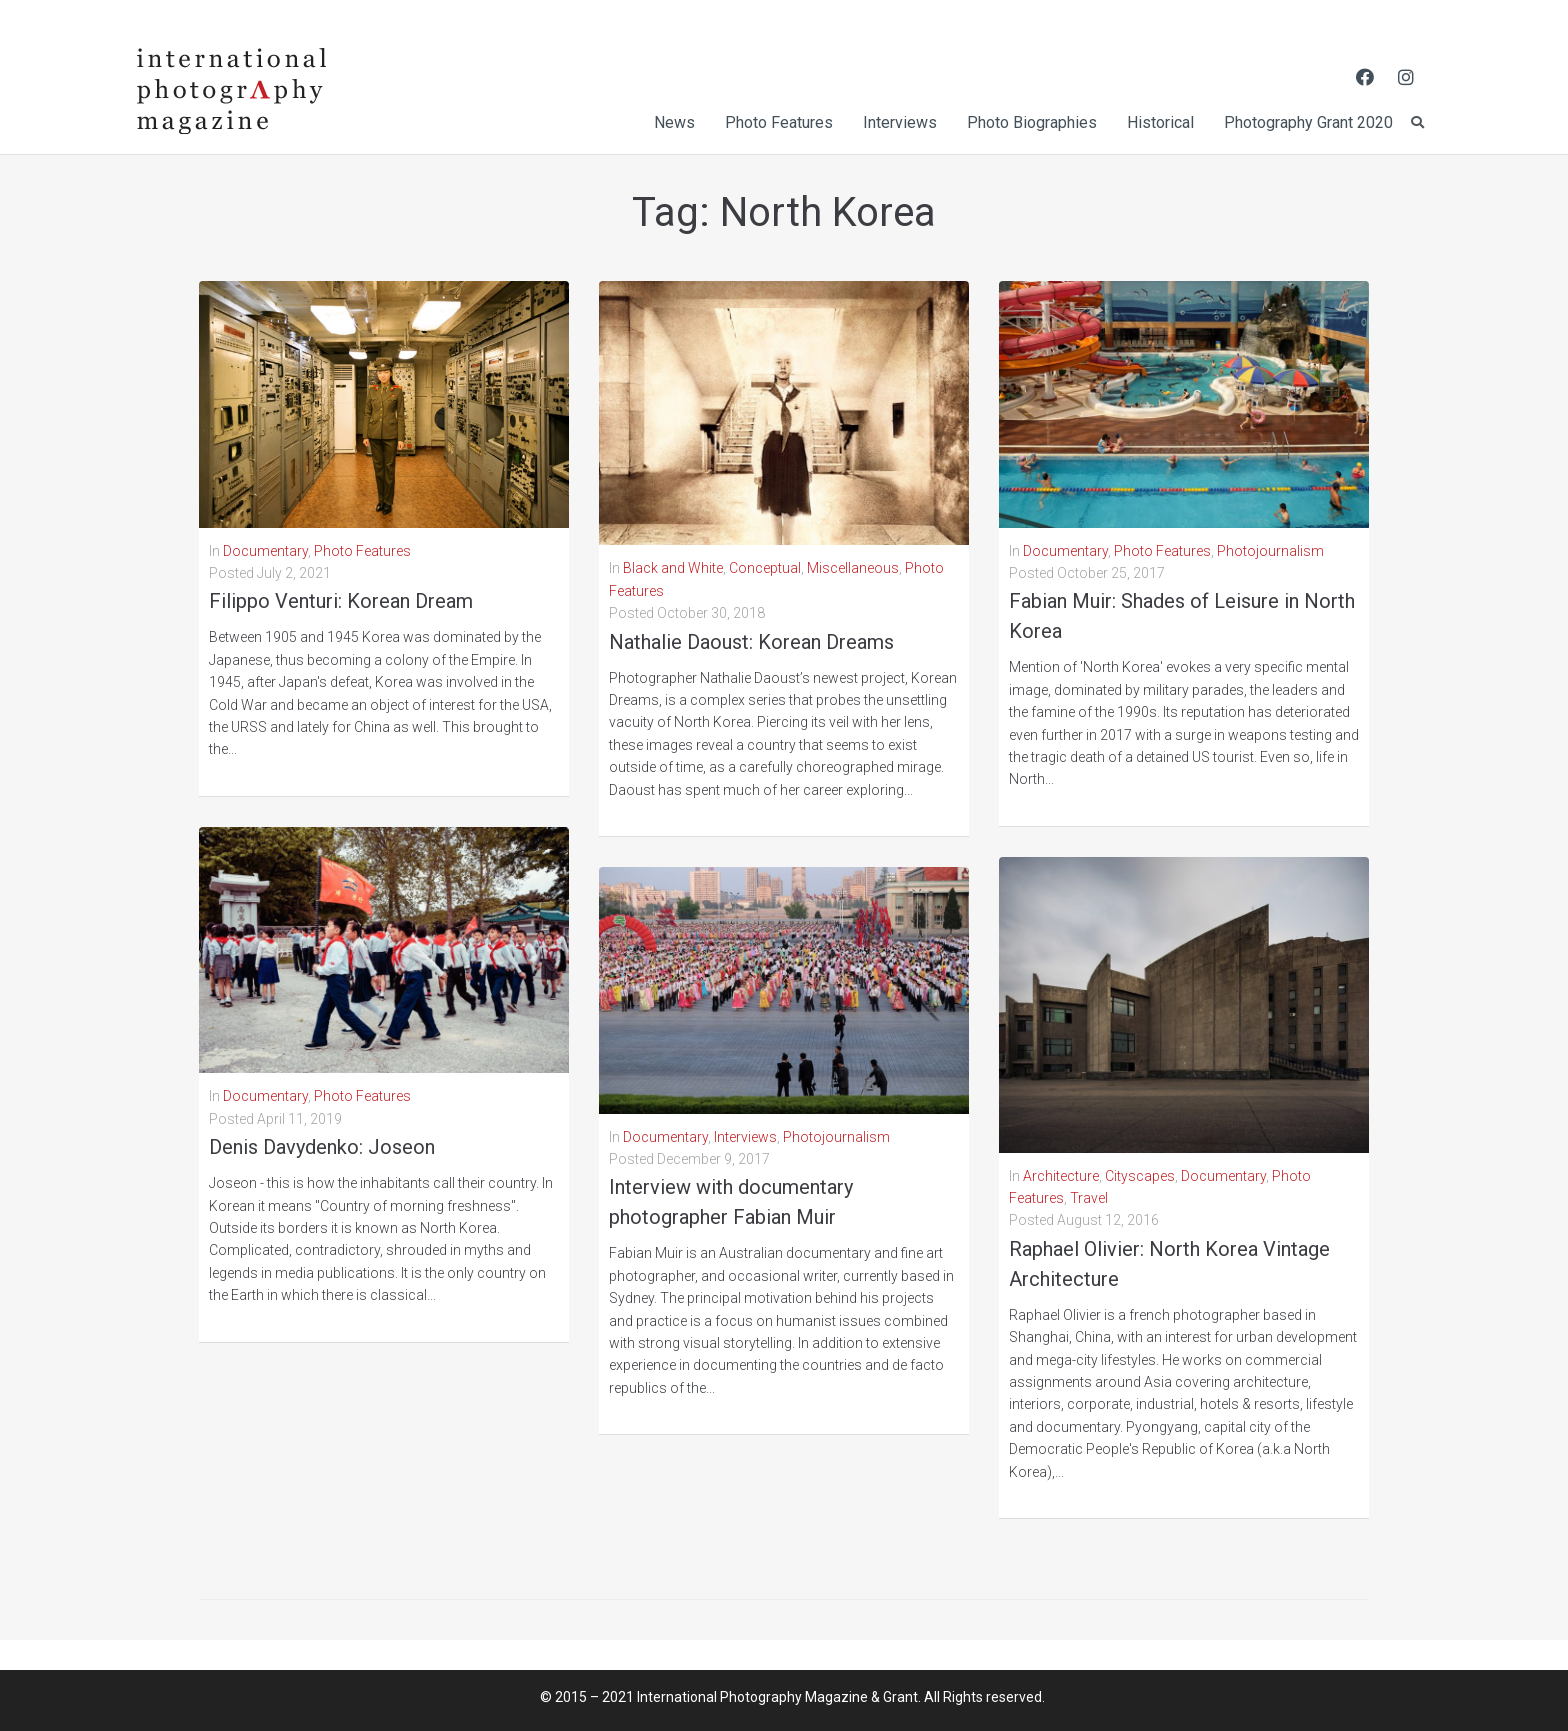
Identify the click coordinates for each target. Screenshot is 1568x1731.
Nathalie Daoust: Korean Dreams (751, 642)
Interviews (745, 1137)
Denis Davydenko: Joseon (322, 1147)
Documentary (265, 551)
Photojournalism (836, 1137)
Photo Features (362, 551)
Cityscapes (1140, 1176)
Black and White (673, 568)
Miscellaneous (853, 568)
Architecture (1061, 1176)
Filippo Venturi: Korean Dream (341, 601)
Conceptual (765, 568)
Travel (1089, 1198)
